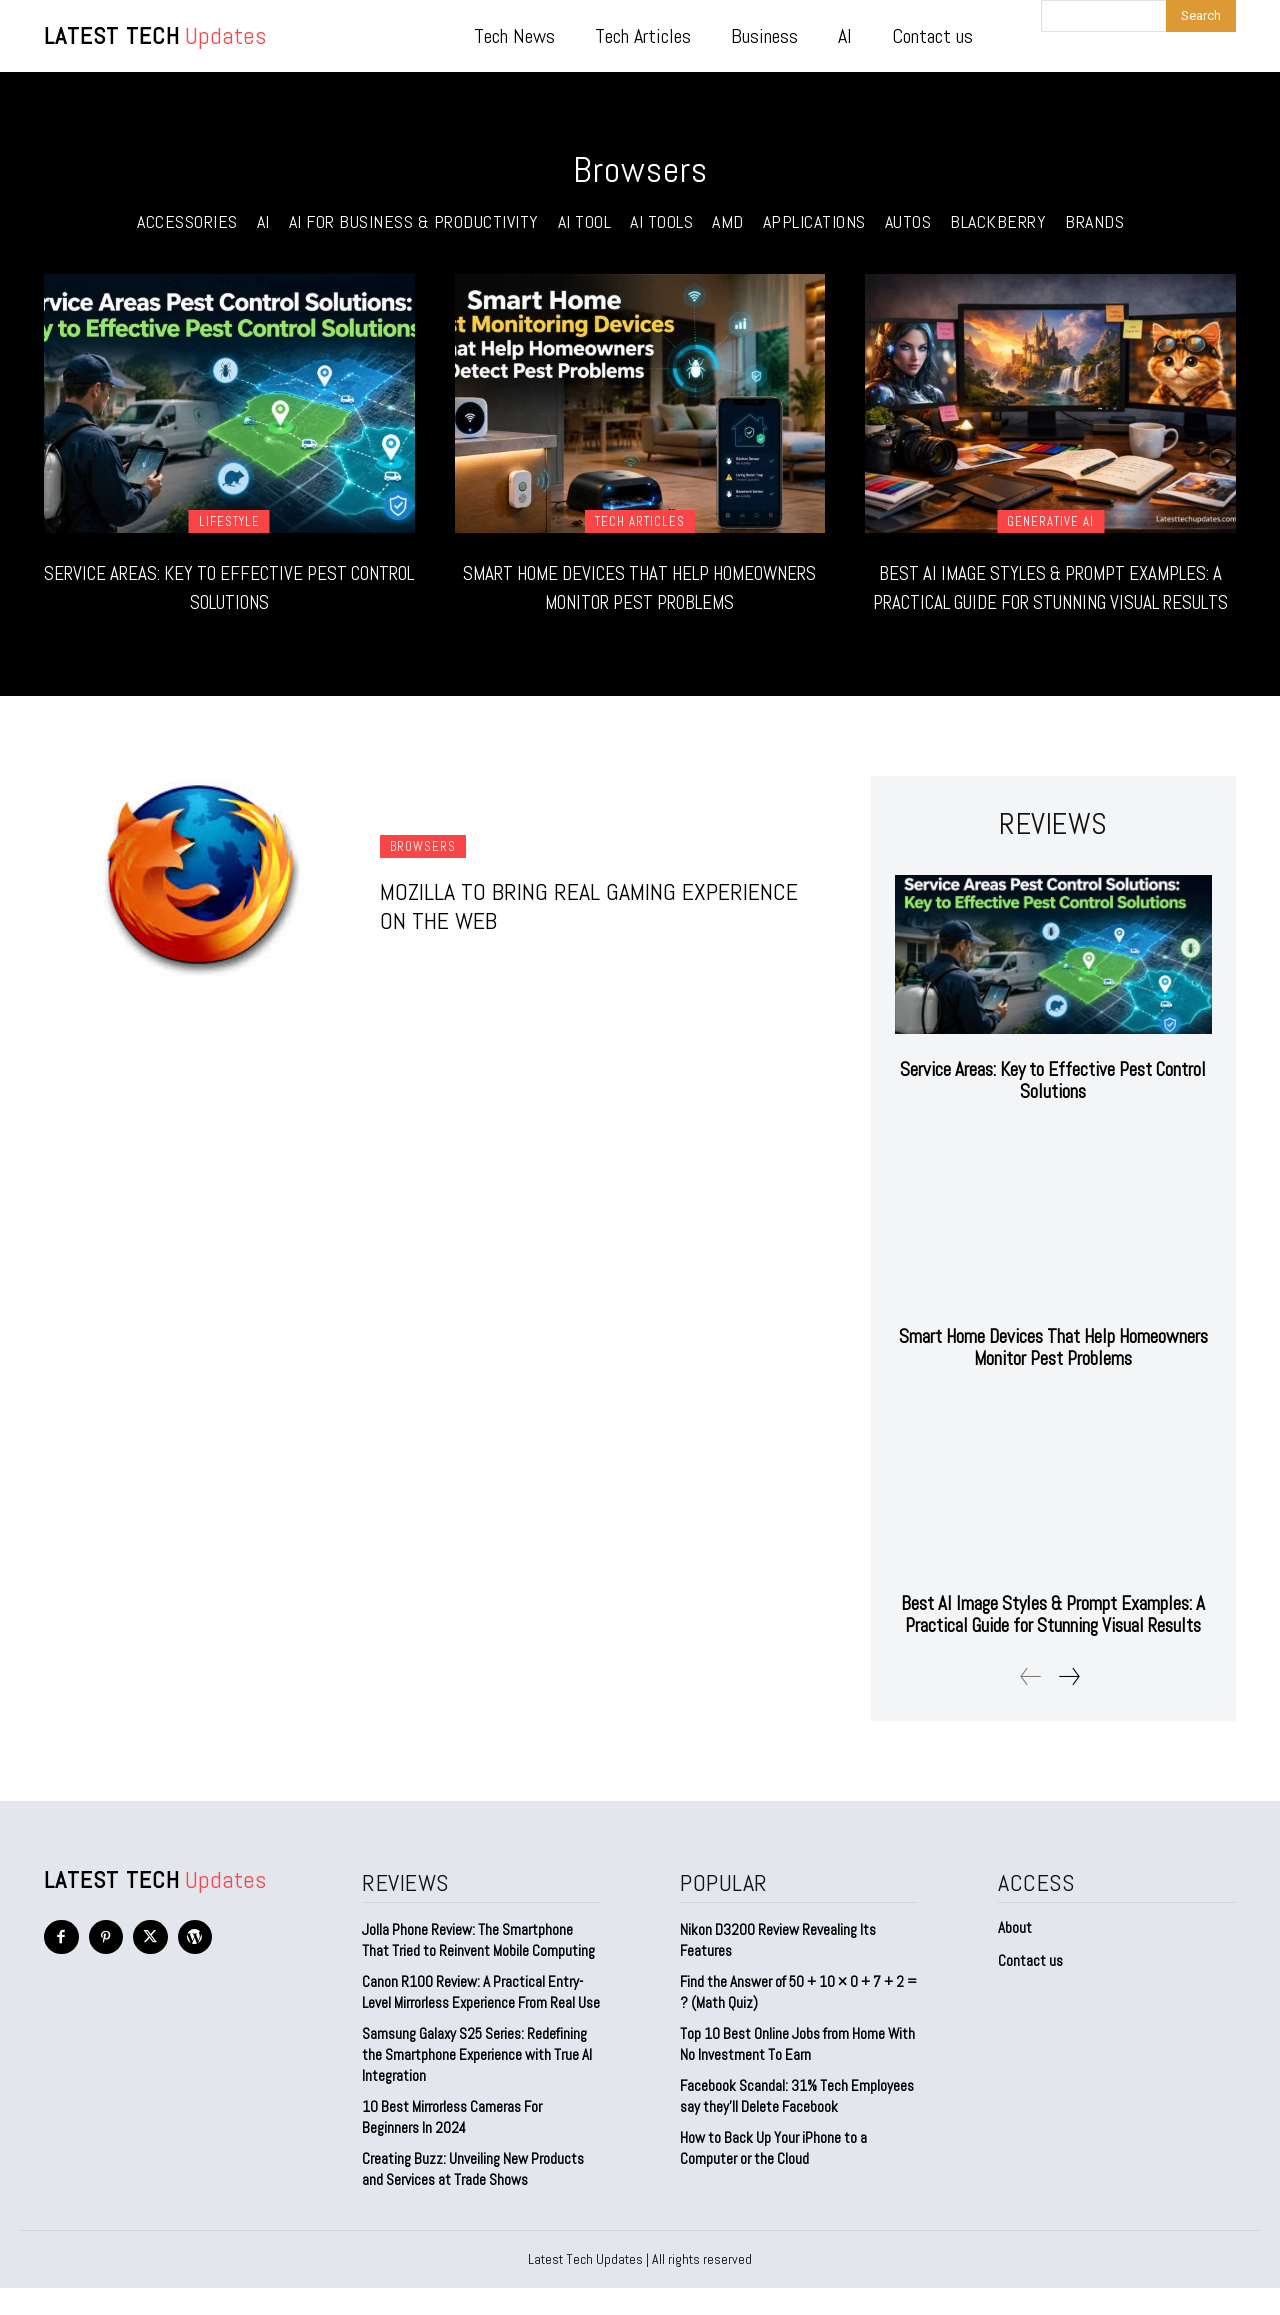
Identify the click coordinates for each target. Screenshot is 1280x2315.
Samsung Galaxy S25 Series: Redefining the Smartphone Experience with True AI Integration (477, 2081)
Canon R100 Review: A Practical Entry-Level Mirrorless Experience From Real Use (481, 2019)
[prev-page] (1031, 1703)
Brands (1094, 222)
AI (263, 222)
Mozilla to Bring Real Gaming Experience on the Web (589, 935)
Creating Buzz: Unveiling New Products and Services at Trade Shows (473, 2196)
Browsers (423, 875)
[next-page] (1068, 1703)
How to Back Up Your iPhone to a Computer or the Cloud (773, 2175)
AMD (728, 222)
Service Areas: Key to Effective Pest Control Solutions (229, 586)
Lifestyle (229, 521)
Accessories (187, 222)
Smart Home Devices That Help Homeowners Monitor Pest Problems (639, 600)
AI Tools (661, 222)
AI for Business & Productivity (414, 222)
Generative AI (1050, 521)
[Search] (1201, 16)
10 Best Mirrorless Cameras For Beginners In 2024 (452, 2144)
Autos (908, 222)
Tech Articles (640, 521)
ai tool (585, 222)
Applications (814, 222)
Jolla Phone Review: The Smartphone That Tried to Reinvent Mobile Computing (478, 1967)
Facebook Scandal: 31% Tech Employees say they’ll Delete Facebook (797, 2123)
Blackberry (998, 222)
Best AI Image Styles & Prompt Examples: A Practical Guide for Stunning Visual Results (1051, 600)
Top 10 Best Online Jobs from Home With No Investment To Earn (797, 2071)
